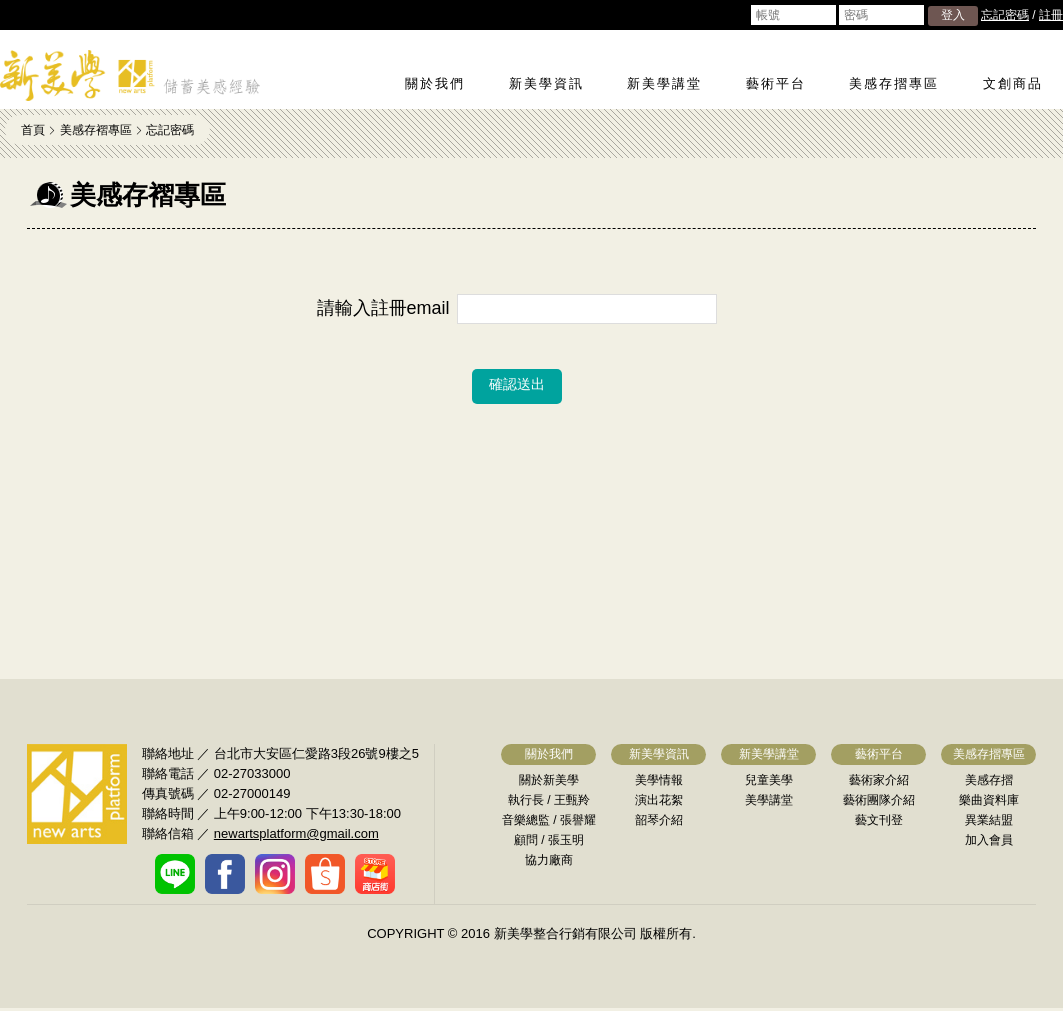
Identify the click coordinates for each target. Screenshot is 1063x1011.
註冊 (1051, 15)
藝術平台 (776, 83)
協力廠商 (549, 860)
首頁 (33, 130)
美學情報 (659, 780)
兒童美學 (769, 780)
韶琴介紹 (659, 820)
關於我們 (435, 83)
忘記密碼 (1005, 15)
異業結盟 (989, 820)
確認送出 (517, 384)
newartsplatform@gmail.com (296, 833)
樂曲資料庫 (989, 800)
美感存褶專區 (96, 130)
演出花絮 (659, 800)
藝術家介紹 (879, 780)
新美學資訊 (546, 83)
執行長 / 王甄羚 (549, 800)
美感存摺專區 (894, 83)
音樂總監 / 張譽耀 (549, 820)
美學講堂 (769, 800)
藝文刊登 (879, 820)
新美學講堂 (664, 83)
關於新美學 (549, 780)
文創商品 (1013, 83)
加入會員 (989, 840)
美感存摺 (989, 780)
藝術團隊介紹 (879, 800)
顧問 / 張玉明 (549, 840)
